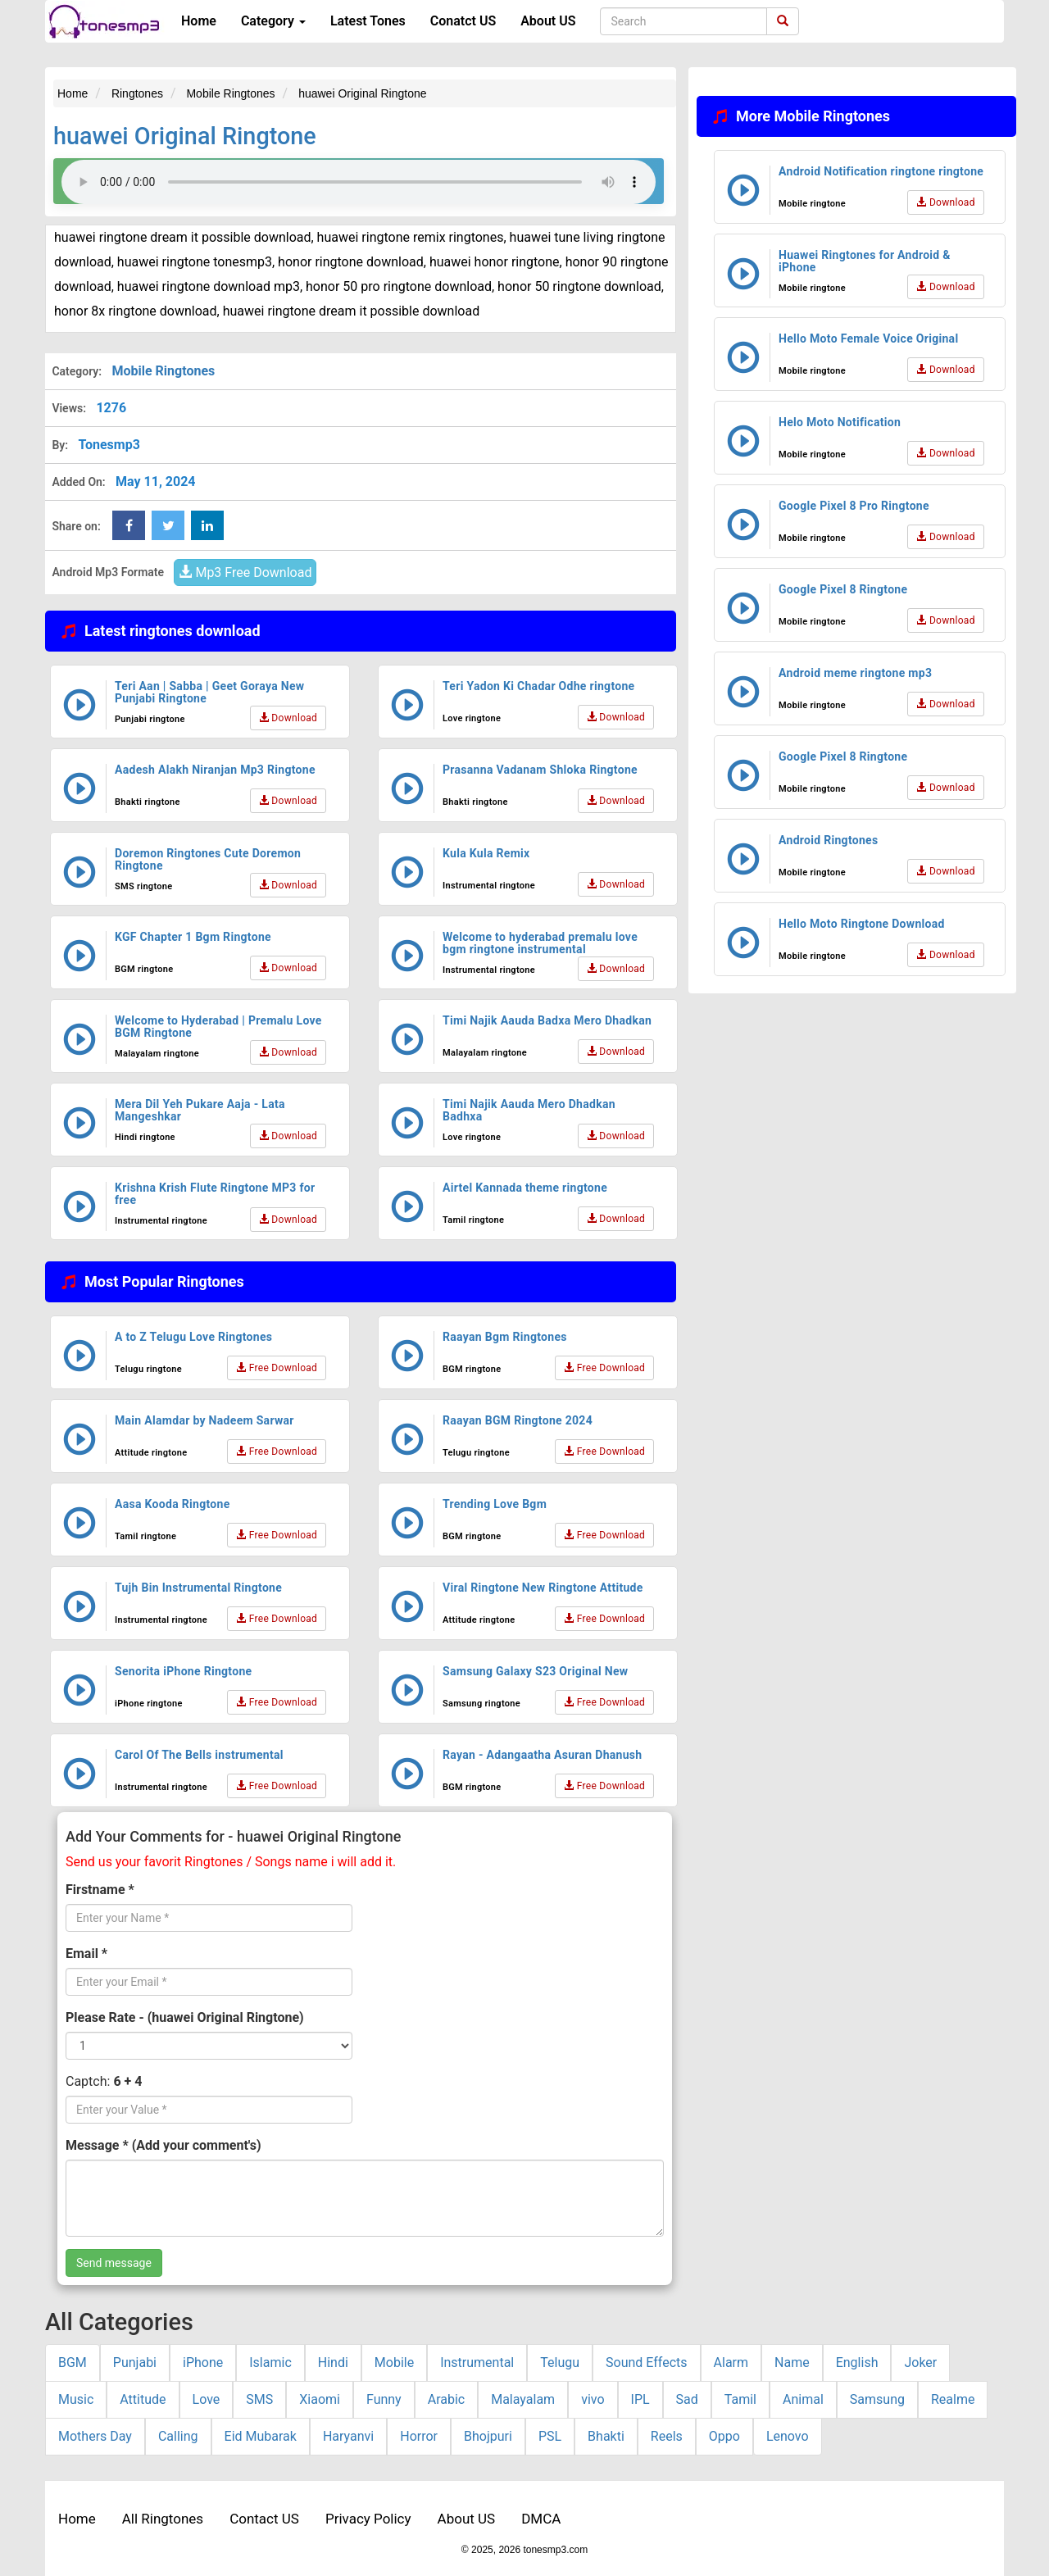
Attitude (143, 2399)
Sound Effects (647, 2362)
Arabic (446, 2399)
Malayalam (523, 2399)
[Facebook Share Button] (128, 525)
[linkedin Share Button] (207, 525)
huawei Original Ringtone (184, 136)
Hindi (333, 2362)
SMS (259, 2399)
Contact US (264, 2518)
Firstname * (100, 1889)
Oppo (724, 2436)
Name (792, 2362)
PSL (549, 2436)
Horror (419, 2436)
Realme (952, 2399)
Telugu (559, 2362)
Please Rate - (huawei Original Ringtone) (185, 2017)
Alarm (731, 2362)
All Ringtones (162, 2518)
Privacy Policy (368, 2518)
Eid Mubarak (261, 2436)
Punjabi (135, 2362)
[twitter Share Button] (168, 525)
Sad (687, 2399)
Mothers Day (95, 2436)
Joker (920, 2362)
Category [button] (273, 21)
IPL (640, 2399)
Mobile (394, 2362)
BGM (72, 2362)
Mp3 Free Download (245, 572)
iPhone (203, 2362)
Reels (667, 2436)
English (857, 2362)
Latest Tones (368, 21)
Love (206, 2399)
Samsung (877, 2399)
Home (198, 21)
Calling (178, 2436)
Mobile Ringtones (163, 371)
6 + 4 (127, 2081)
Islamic (270, 2362)
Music (75, 2399)
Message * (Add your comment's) (163, 2145)
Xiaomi (319, 2399)
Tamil (740, 2399)
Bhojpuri (488, 2436)
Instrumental (477, 2362)
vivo (592, 2399)
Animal (803, 2399)
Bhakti (606, 2436)
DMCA (541, 2518)
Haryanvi (348, 2436)
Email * (86, 1953)
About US (547, 21)
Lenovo (787, 2436)
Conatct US (463, 21)
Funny (384, 2399)
